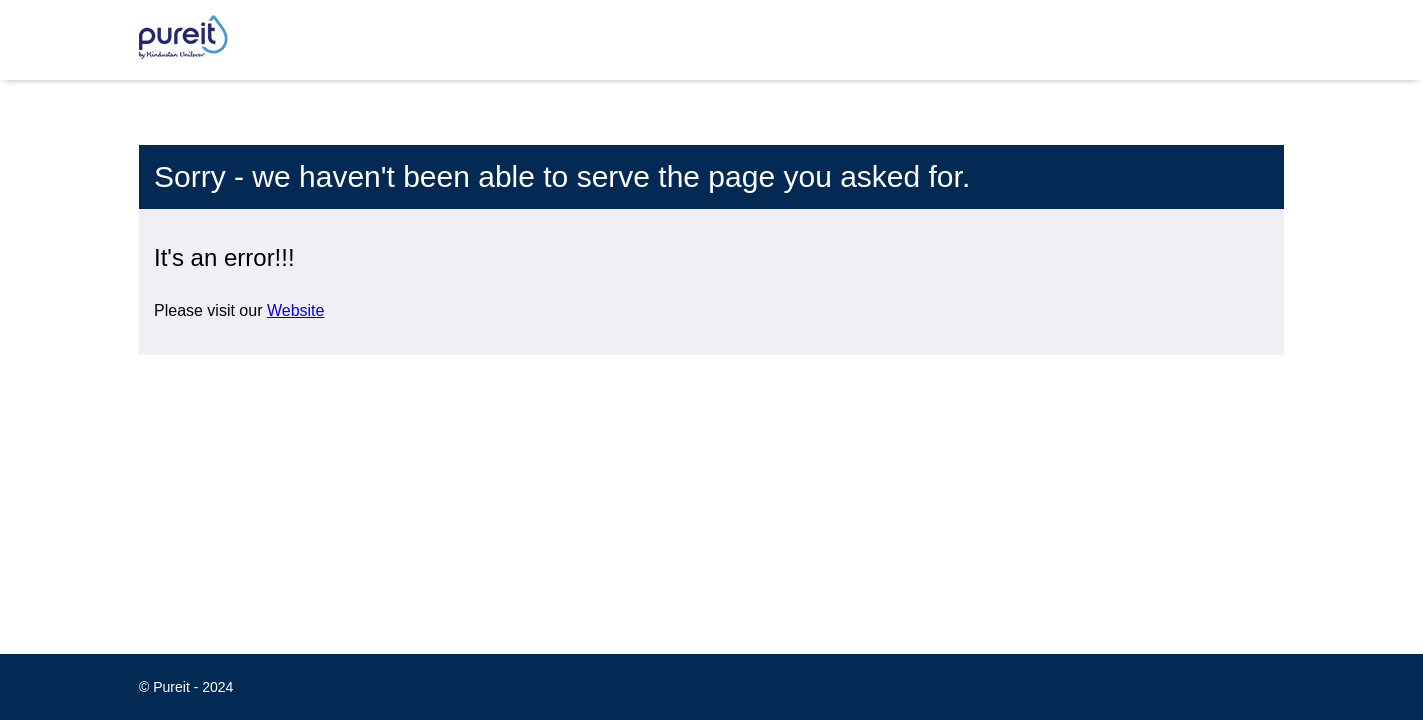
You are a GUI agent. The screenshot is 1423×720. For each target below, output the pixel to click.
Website (296, 310)
